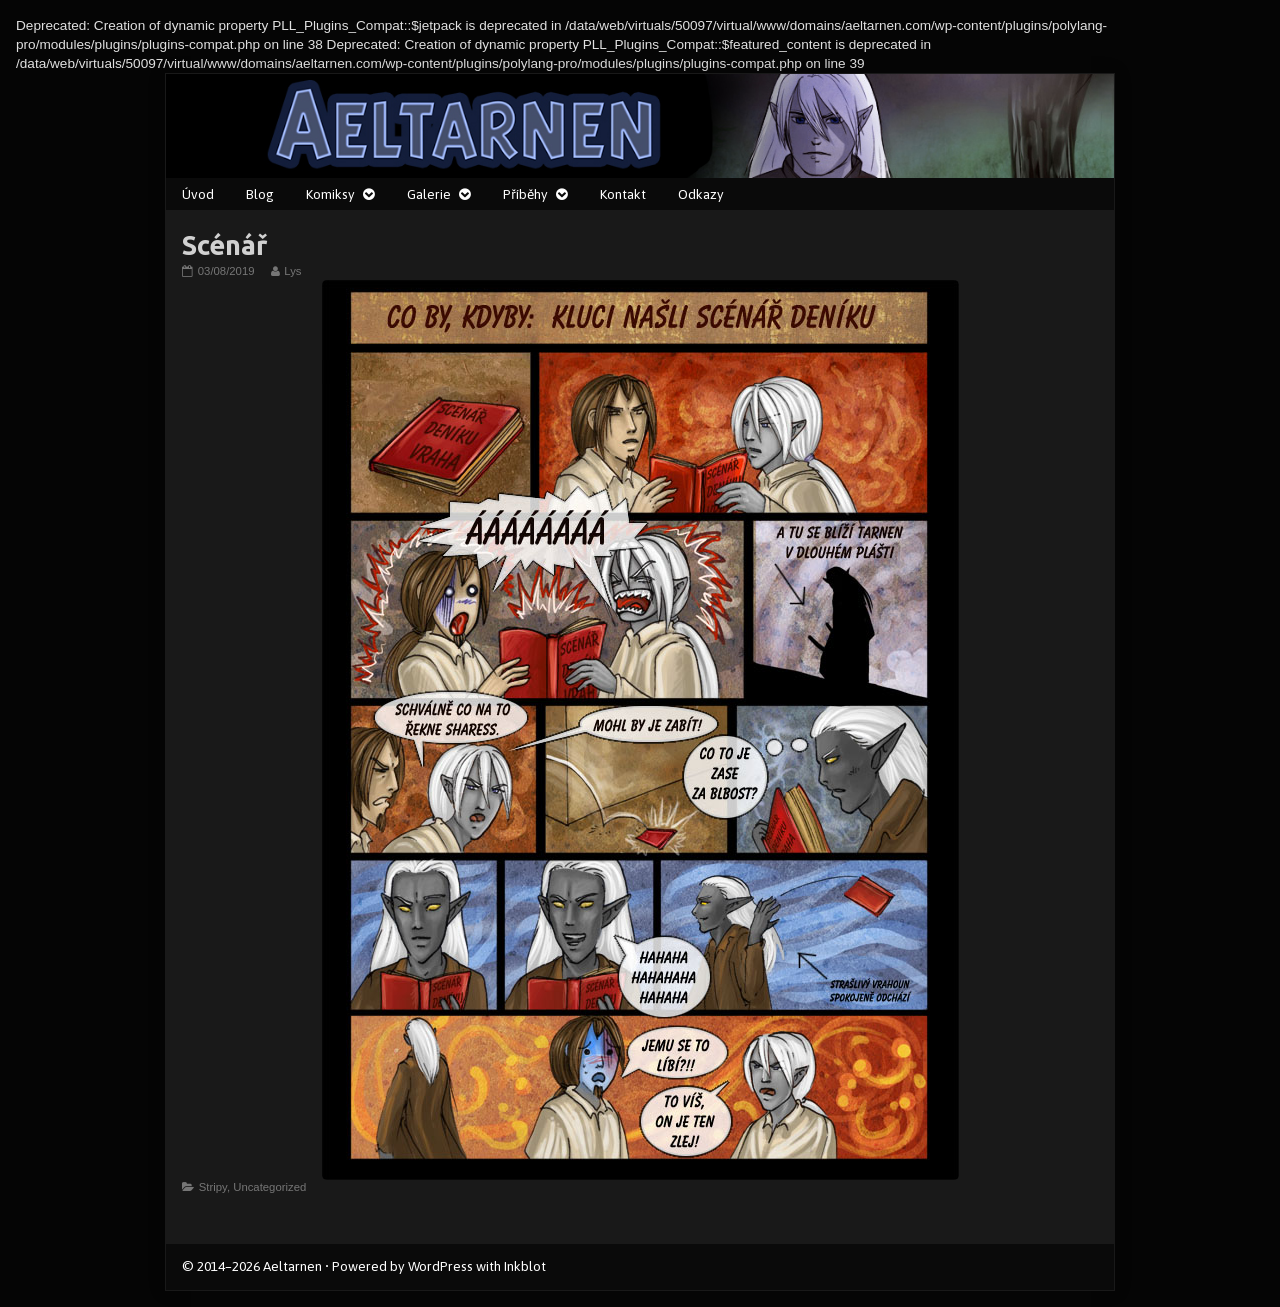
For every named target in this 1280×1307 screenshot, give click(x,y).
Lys (292, 271)
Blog (260, 194)
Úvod (198, 194)
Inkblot (525, 1266)
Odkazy (701, 194)
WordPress (440, 1266)
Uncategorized (269, 1187)
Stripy (213, 1187)
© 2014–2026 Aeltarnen (252, 1266)
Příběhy (525, 194)
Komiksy (330, 194)
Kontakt (623, 194)
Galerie (429, 194)
